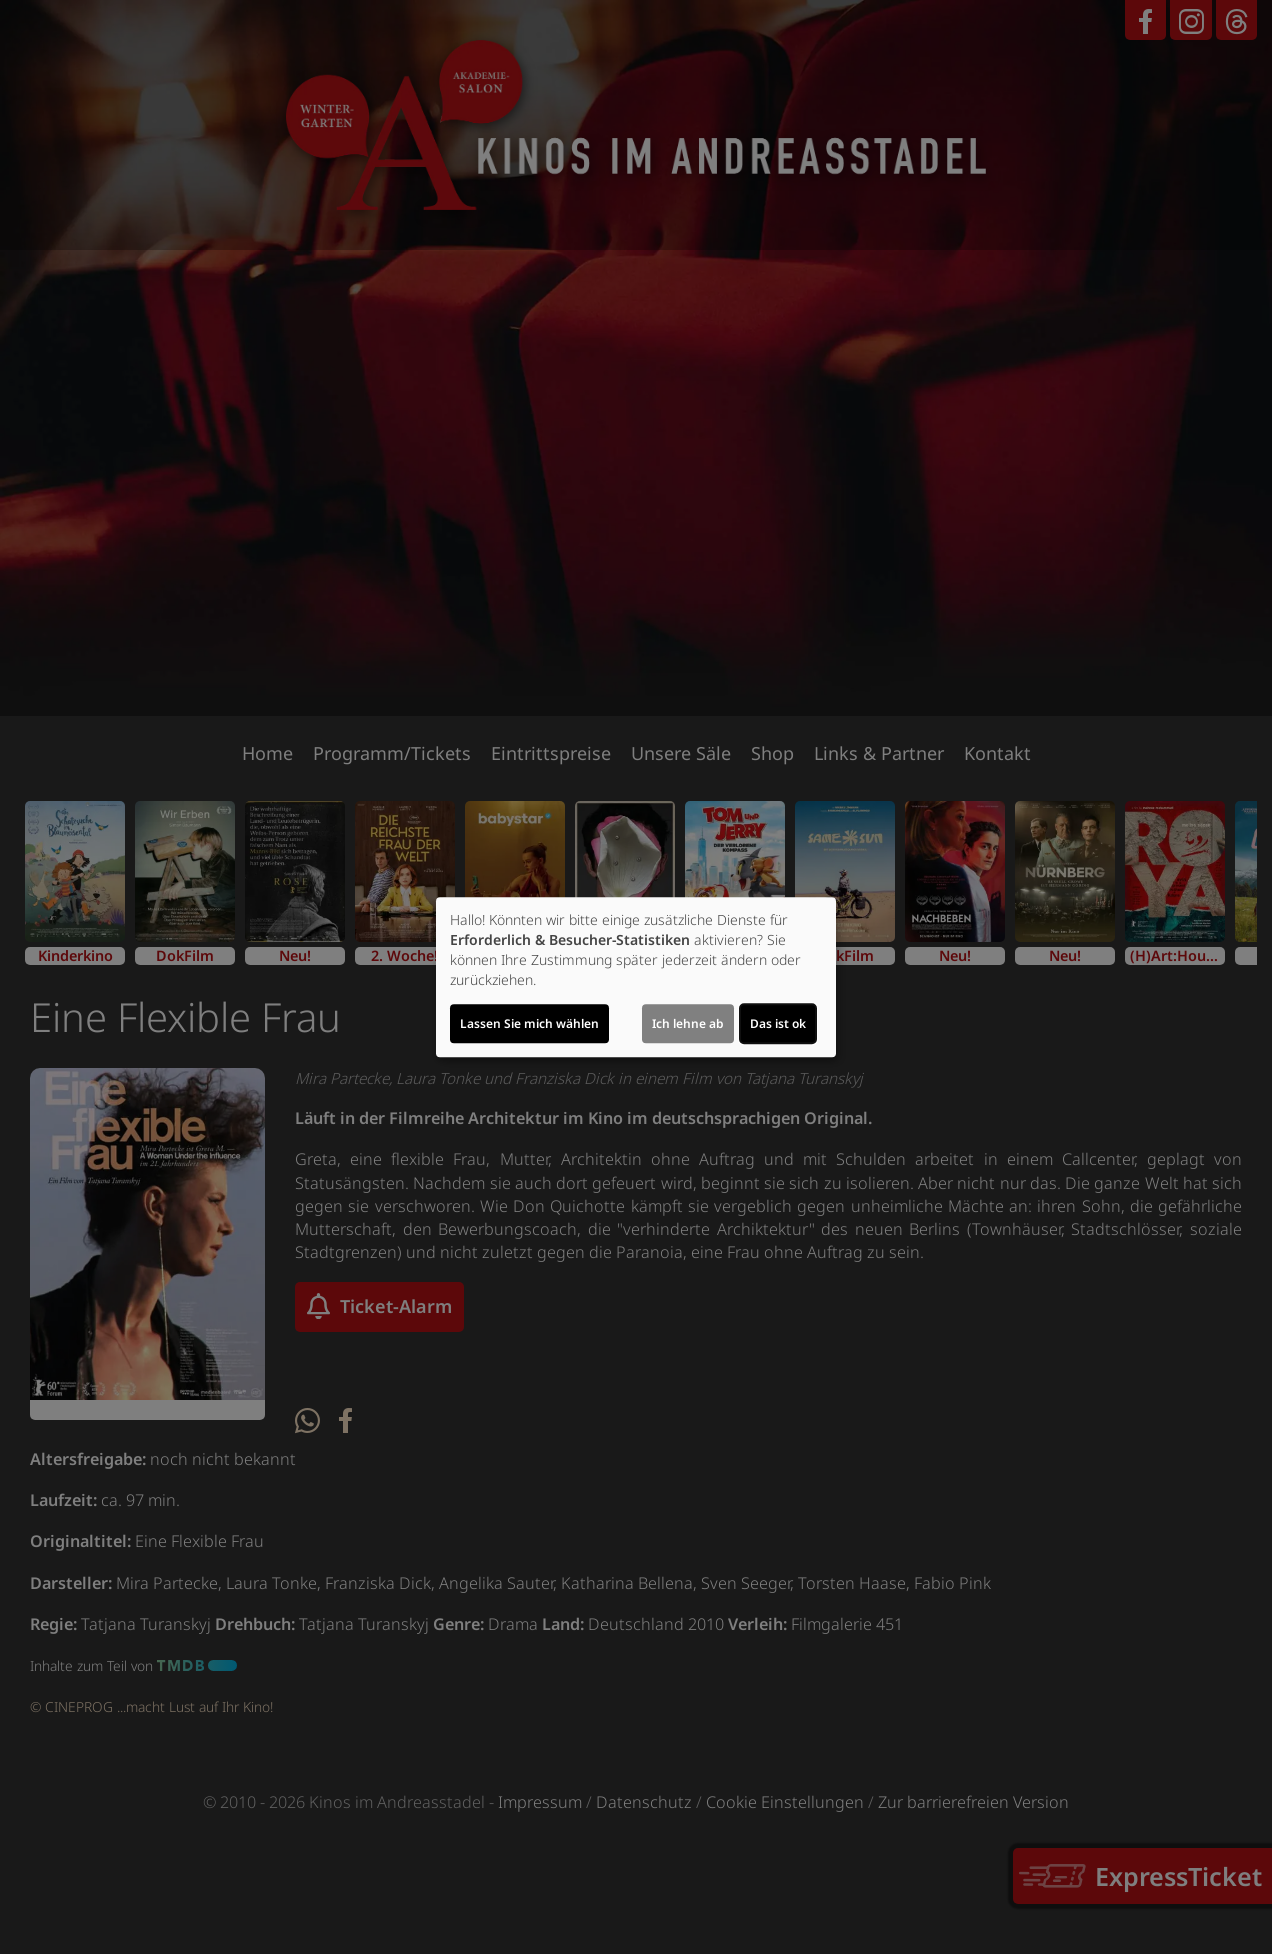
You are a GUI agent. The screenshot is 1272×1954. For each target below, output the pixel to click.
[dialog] (636, 977)
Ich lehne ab (688, 1023)
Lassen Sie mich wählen (529, 1023)
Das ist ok (778, 1023)
